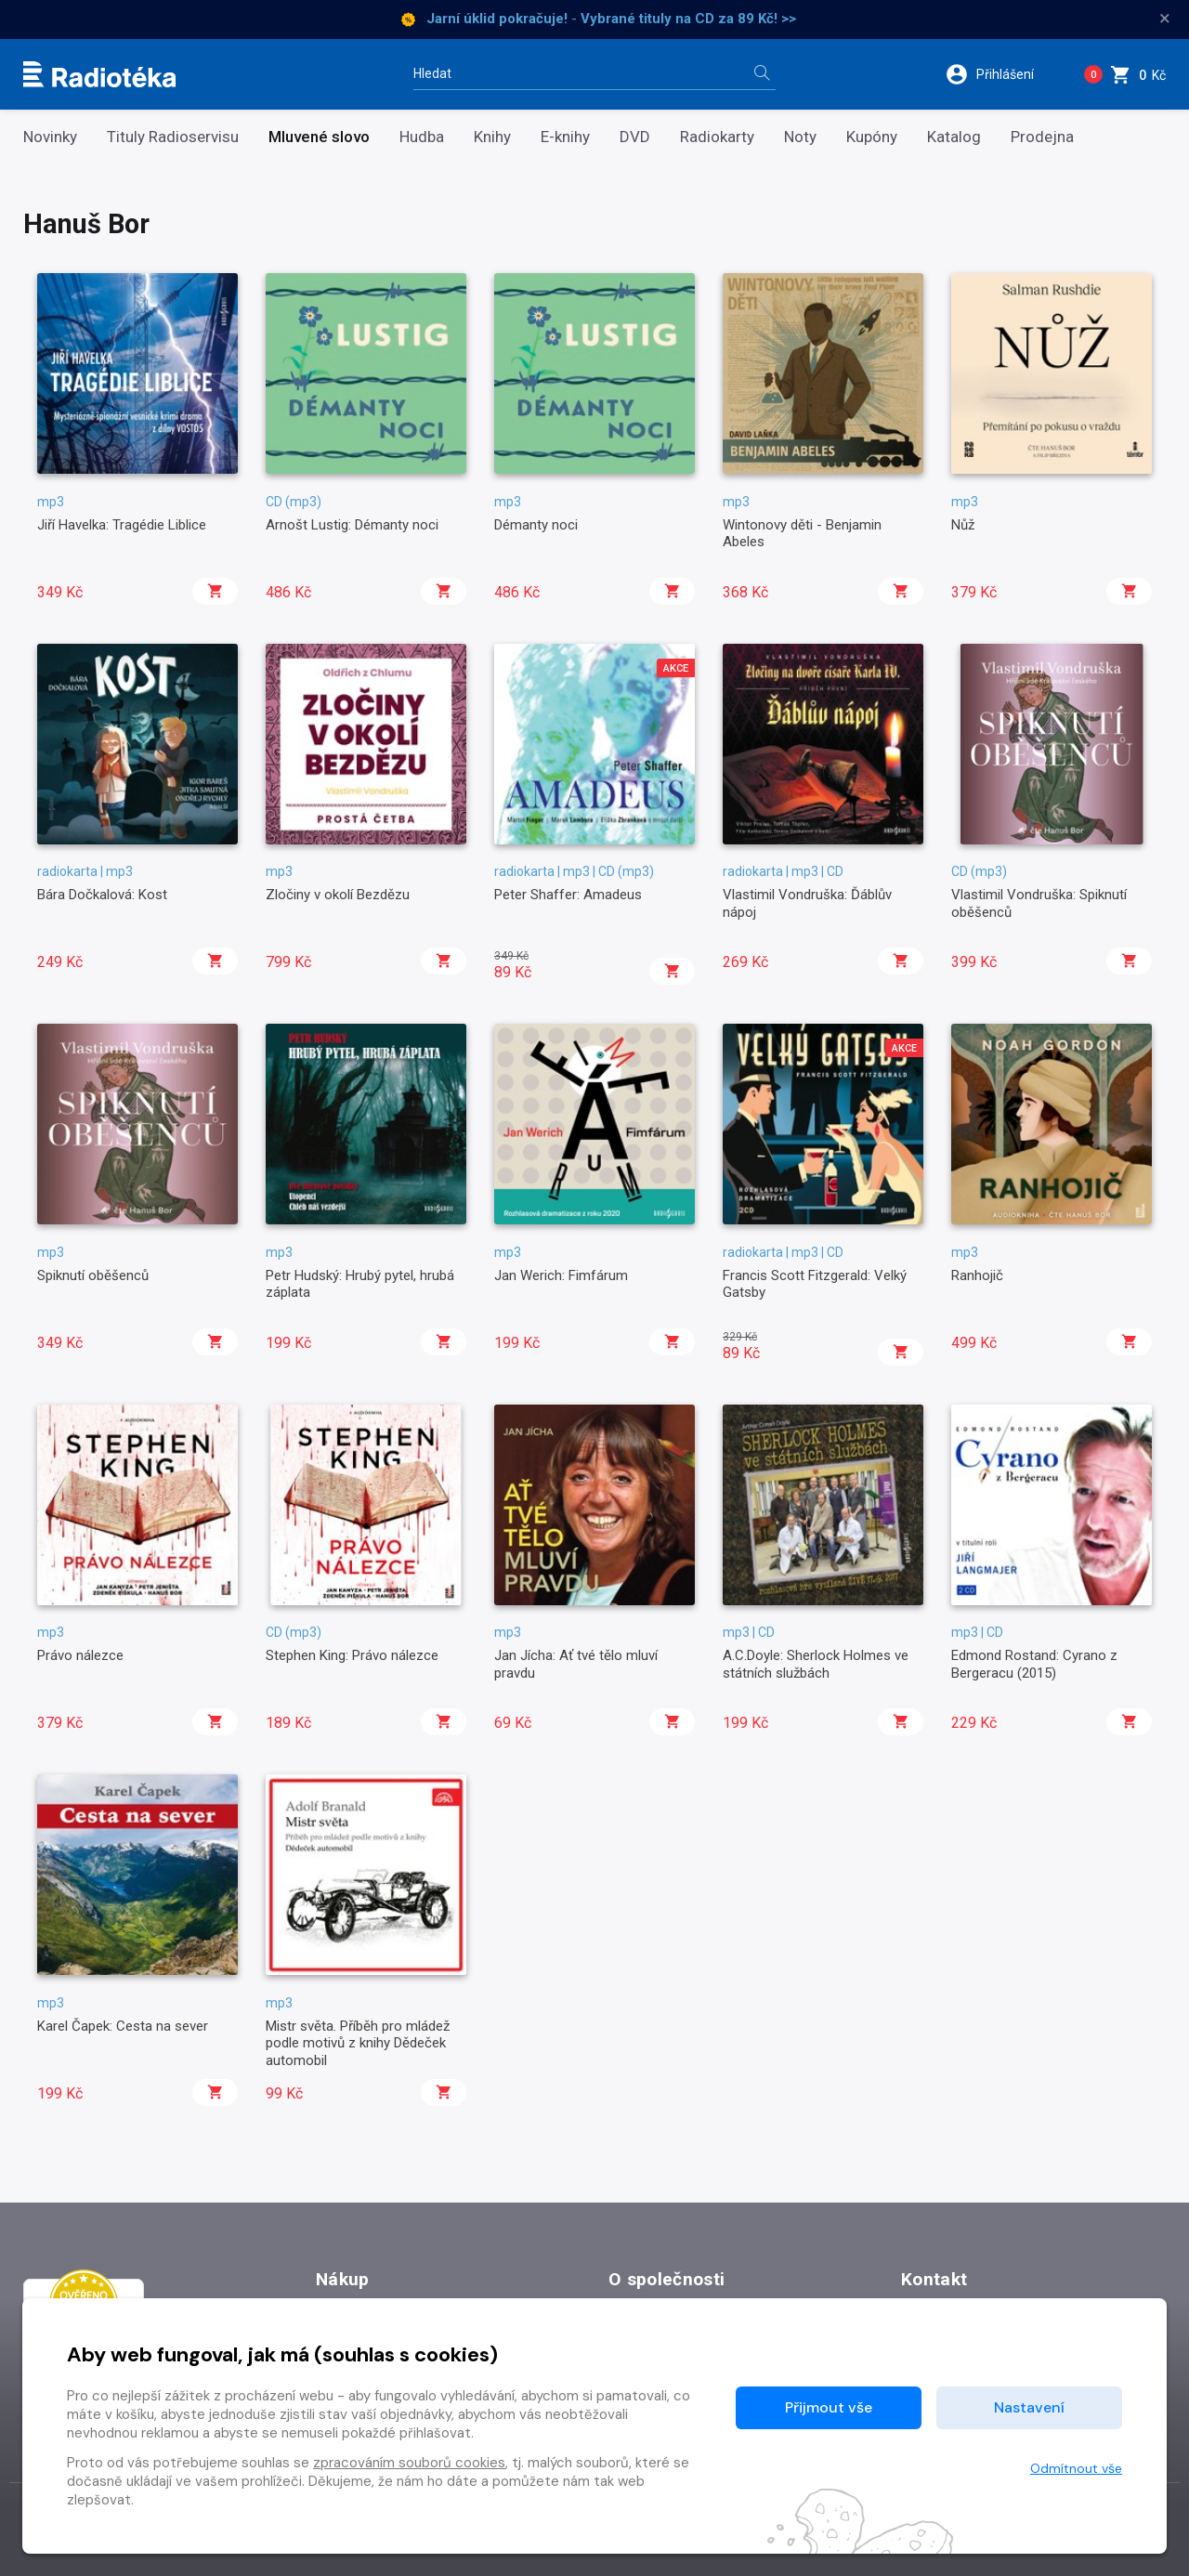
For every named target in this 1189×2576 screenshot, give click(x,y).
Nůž (962, 525)
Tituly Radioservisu (173, 137)
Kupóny (871, 137)
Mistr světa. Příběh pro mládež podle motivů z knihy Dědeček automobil (358, 2043)
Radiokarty (717, 137)
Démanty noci (536, 525)
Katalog (954, 137)
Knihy (492, 137)
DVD (635, 137)
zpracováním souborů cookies (409, 2462)
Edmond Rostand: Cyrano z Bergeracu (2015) (1034, 1663)
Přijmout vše (828, 2407)
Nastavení (1029, 2407)
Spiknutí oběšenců (93, 1275)
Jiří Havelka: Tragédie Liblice (121, 525)
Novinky (50, 137)
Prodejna (1042, 137)
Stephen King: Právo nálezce (352, 1655)
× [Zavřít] (1164, 18)
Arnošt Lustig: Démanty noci (352, 525)
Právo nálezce (80, 1655)
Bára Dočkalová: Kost (102, 894)
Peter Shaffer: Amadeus (568, 894)
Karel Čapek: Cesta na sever (122, 2026)
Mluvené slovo (319, 137)
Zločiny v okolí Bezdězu (338, 894)
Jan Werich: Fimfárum (561, 1275)
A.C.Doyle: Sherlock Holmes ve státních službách (815, 1663)
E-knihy (565, 137)
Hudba (421, 137)
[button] (1002, 74)
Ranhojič (977, 1275)
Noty (800, 137)
